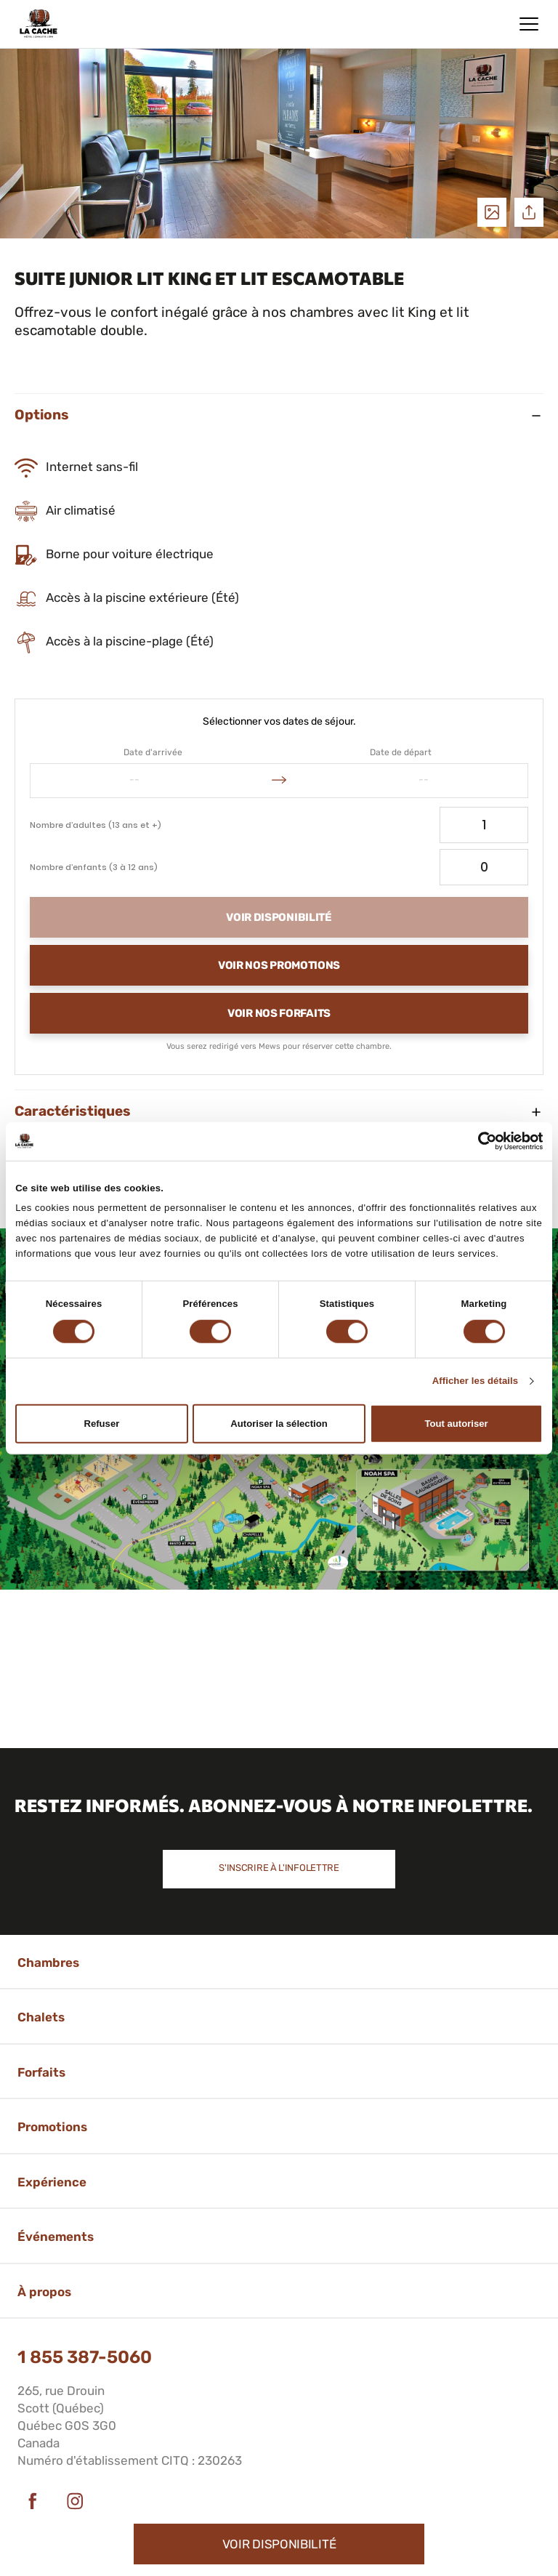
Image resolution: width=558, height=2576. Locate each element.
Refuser (101, 1423)
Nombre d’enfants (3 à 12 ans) (94, 867)
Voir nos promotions (279, 965)
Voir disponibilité (279, 2544)
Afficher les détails (475, 1380)
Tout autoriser (456, 1423)
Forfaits (41, 2072)
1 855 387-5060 (84, 2357)
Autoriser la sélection (278, 1423)
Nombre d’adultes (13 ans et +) (95, 825)
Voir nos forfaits (279, 1013)
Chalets (41, 2017)
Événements (55, 2236)
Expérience (51, 2182)
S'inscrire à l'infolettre (279, 1867)
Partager (528, 212)
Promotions (52, 2127)
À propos (44, 2292)
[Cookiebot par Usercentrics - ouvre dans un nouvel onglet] (479, 1141)
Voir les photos (491, 212)
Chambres (48, 1962)
